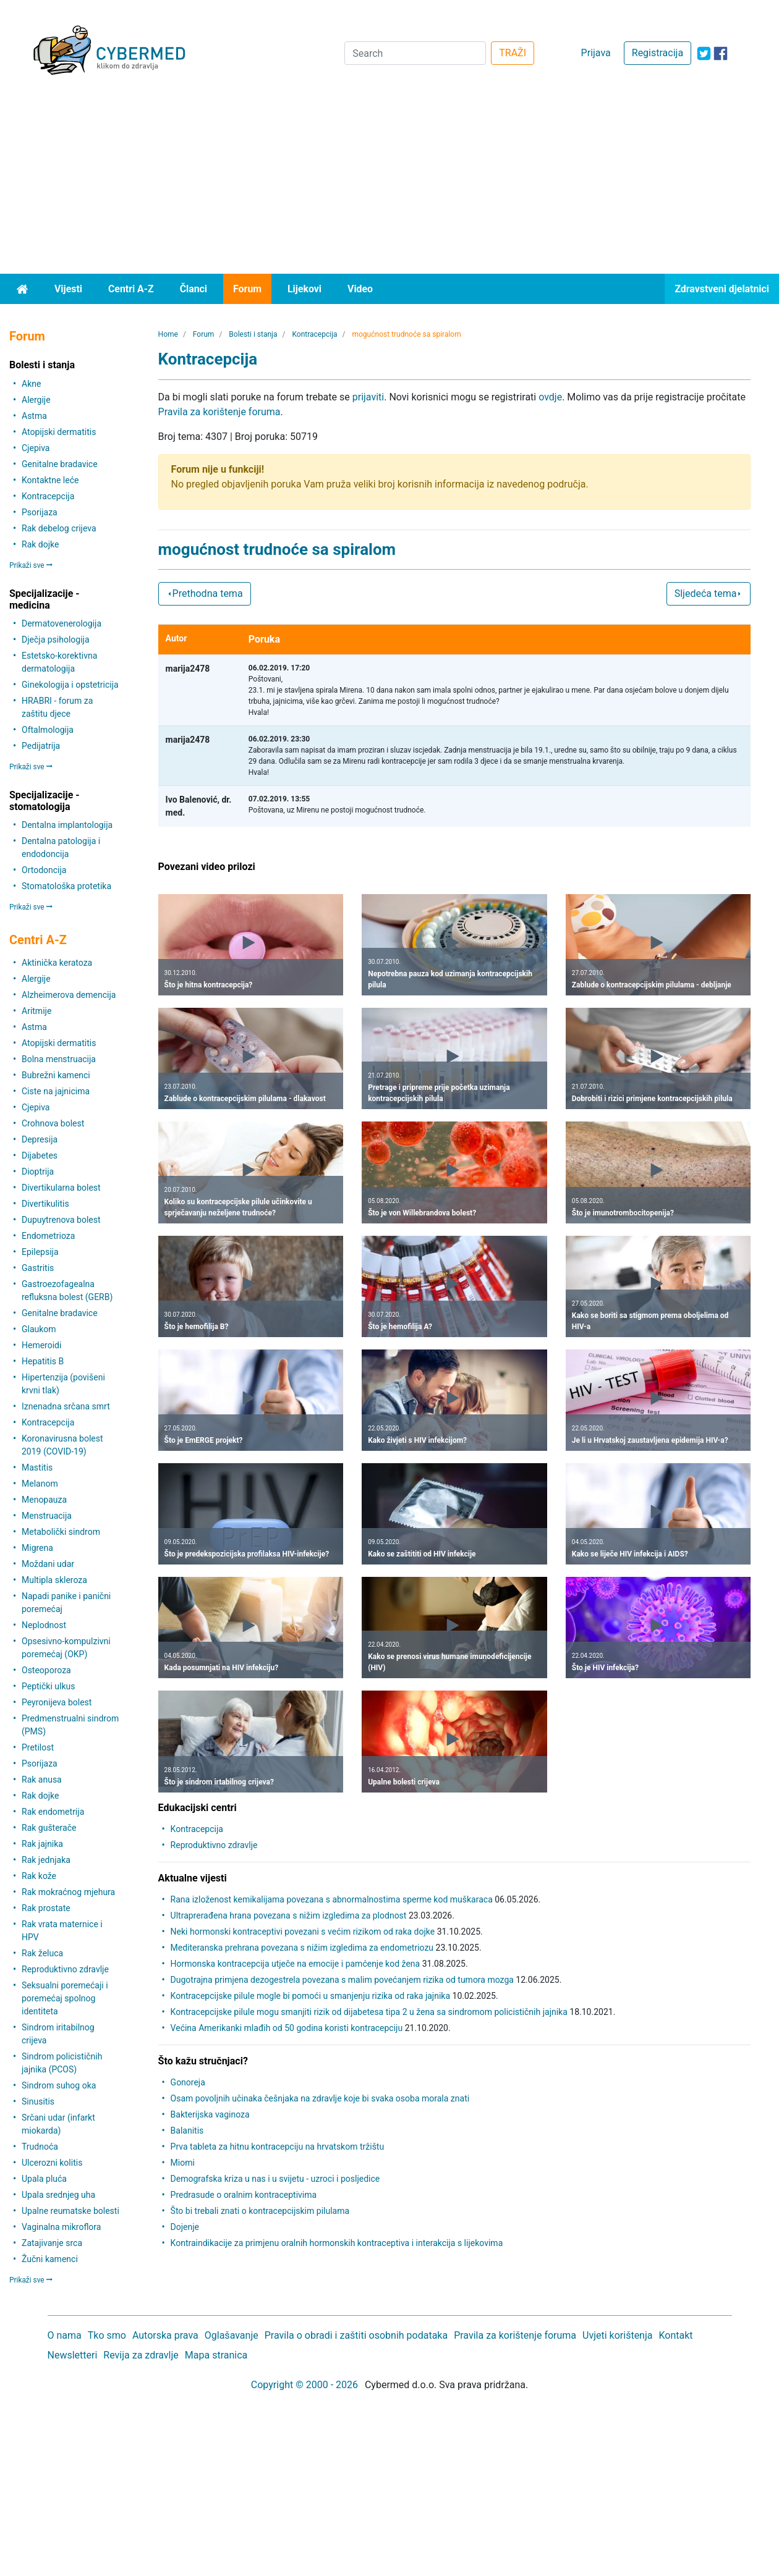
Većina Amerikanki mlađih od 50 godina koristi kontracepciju (287, 2028)
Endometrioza (48, 1236)
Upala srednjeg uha (58, 2195)
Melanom (40, 1484)
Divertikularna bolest (61, 1188)
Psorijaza (39, 512)
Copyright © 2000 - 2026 (304, 2385)
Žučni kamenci (50, 2259)
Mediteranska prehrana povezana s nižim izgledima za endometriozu (302, 1948)
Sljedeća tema (709, 593)
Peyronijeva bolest (57, 1702)
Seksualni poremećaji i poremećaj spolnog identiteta (65, 1998)
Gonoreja (188, 2082)
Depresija (39, 1139)
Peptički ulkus (48, 1686)
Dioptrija (38, 1171)
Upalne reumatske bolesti (70, 2211)
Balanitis (187, 2130)
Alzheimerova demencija (69, 995)
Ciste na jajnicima (56, 1091)
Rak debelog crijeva (59, 528)
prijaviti (368, 397)
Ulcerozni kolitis (52, 2163)
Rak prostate (46, 1908)
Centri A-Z (131, 289)
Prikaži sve (31, 565)
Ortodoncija (44, 870)
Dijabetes (39, 1155)
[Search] (415, 53)
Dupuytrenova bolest (61, 1220)
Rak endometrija (53, 1812)
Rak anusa (42, 1779)
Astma (34, 416)
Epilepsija (40, 1252)
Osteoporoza (46, 1670)
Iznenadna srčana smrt (66, 1406)
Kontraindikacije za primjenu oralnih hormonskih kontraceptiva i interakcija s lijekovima (337, 2243)
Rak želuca (42, 1953)
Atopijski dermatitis (59, 432)
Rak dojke (40, 544)
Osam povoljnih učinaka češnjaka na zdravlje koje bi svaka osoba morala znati (320, 2098)
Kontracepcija (48, 496)
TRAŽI (512, 53)
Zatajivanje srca (52, 2243)
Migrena (37, 1548)
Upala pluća (44, 2179)
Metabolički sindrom (61, 1532)
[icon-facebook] (720, 53)
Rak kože (39, 1876)
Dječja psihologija (56, 639)
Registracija (657, 53)
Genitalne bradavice (60, 464)
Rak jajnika (42, 1844)
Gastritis (38, 1268)
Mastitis (37, 1467)
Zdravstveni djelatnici (722, 289)
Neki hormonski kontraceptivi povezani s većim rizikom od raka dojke (303, 1931)
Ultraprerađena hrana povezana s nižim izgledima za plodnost (289, 1915)
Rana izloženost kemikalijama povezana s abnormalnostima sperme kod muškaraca (332, 1899)
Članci (193, 289)
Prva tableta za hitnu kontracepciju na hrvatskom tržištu (278, 2147)
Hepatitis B (43, 1361)
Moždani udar (48, 1564)
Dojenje (185, 2227)
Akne (31, 384)
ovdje (550, 397)
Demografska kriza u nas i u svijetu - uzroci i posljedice (275, 2179)
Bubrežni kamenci (56, 1075)
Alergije (36, 400)
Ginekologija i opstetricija (70, 685)
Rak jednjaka (46, 1860)
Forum (247, 289)
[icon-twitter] (704, 53)
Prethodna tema (204, 593)
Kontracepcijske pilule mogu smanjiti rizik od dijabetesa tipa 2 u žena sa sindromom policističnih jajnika (369, 2012)
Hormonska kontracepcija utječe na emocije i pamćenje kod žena (295, 1964)
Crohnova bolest (53, 1123)
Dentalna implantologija (67, 825)
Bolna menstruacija (59, 1059)
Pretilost (38, 1747)
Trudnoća (40, 2147)
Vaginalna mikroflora (61, 2227)
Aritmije (36, 1011)
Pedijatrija (41, 746)
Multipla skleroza (54, 1580)
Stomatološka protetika (66, 886)
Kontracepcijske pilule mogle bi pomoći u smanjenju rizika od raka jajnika (310, 1996)
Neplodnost (44, 1625)
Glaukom (39, 1329)
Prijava (596, 53)
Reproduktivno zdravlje (65, 1969)
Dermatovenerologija (61, 623)
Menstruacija (47, 1516)
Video (360, 289)
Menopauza (44, 1500)
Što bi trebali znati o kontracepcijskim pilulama (260, 2211)
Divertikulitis (45, 1204)
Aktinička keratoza (57, 963)
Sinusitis (38, 2101)
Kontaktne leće (50, 480)
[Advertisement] (389, 181)
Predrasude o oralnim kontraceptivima (244, 2195)
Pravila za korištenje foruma (219, 412)
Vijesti (68, 289)
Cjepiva (35, 448)
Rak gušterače (49, 1828)
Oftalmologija (48, 730)
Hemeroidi (41, 1345)
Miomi (183, 2163)
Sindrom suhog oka (59, 2085)
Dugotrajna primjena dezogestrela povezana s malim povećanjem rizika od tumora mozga (342, 1980)
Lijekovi (304, 289)
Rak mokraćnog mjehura (68, 1892)
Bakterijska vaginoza (210, 2114)
